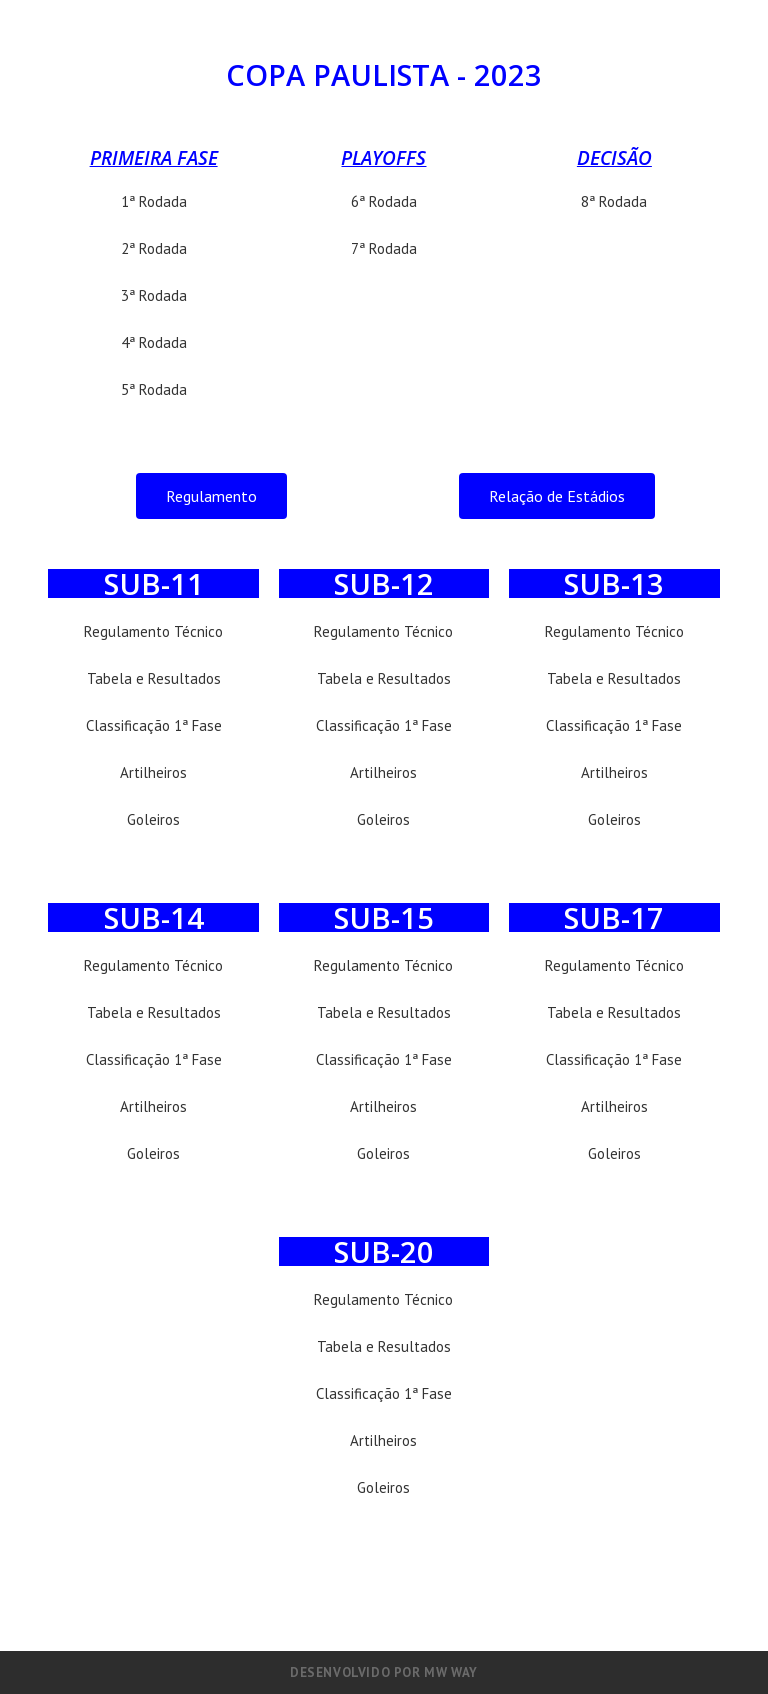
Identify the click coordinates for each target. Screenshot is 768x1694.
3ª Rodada (154, 295)
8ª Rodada (614, 201)
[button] (211, 496)
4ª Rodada (154, 342)
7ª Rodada (384, 248)
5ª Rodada (154, 389)
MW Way (451, 1672)
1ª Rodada (154, 201)
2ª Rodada (154, 248)
